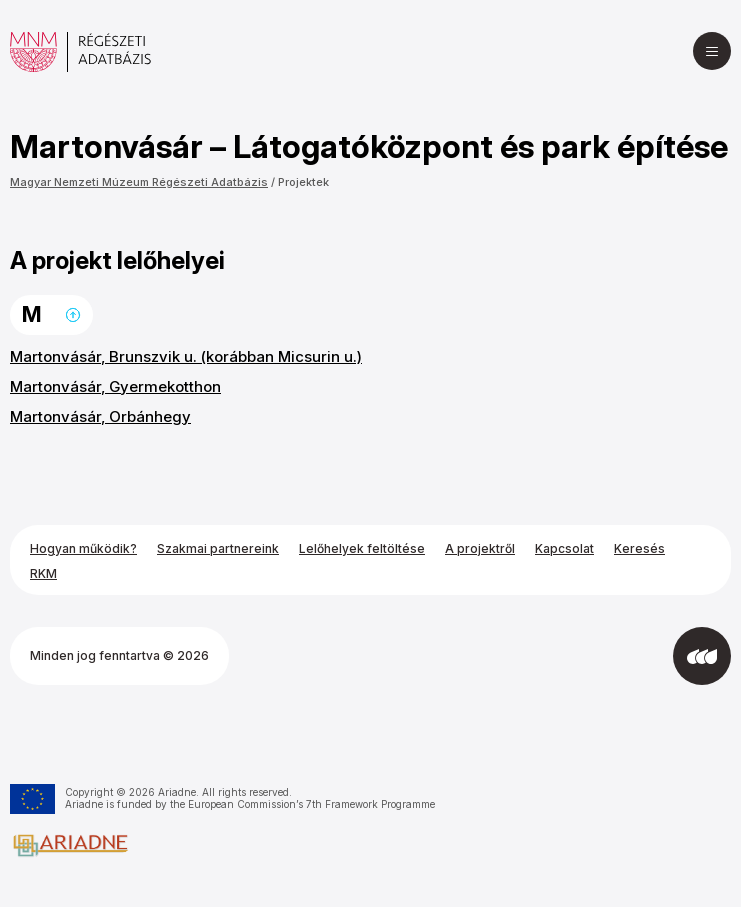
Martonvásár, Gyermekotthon (115, 386)
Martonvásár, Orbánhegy (100, 416)
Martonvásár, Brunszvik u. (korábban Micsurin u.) (186, 356)
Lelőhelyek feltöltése (362, 548)
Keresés (639, 548)
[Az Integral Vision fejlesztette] (702, 656)
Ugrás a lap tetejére (73, 315)
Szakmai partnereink (218, 548)
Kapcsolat (564, 548)
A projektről (480, 548)
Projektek (303, 182)
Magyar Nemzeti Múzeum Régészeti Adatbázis (139, 182)
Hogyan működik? (83, 548)
